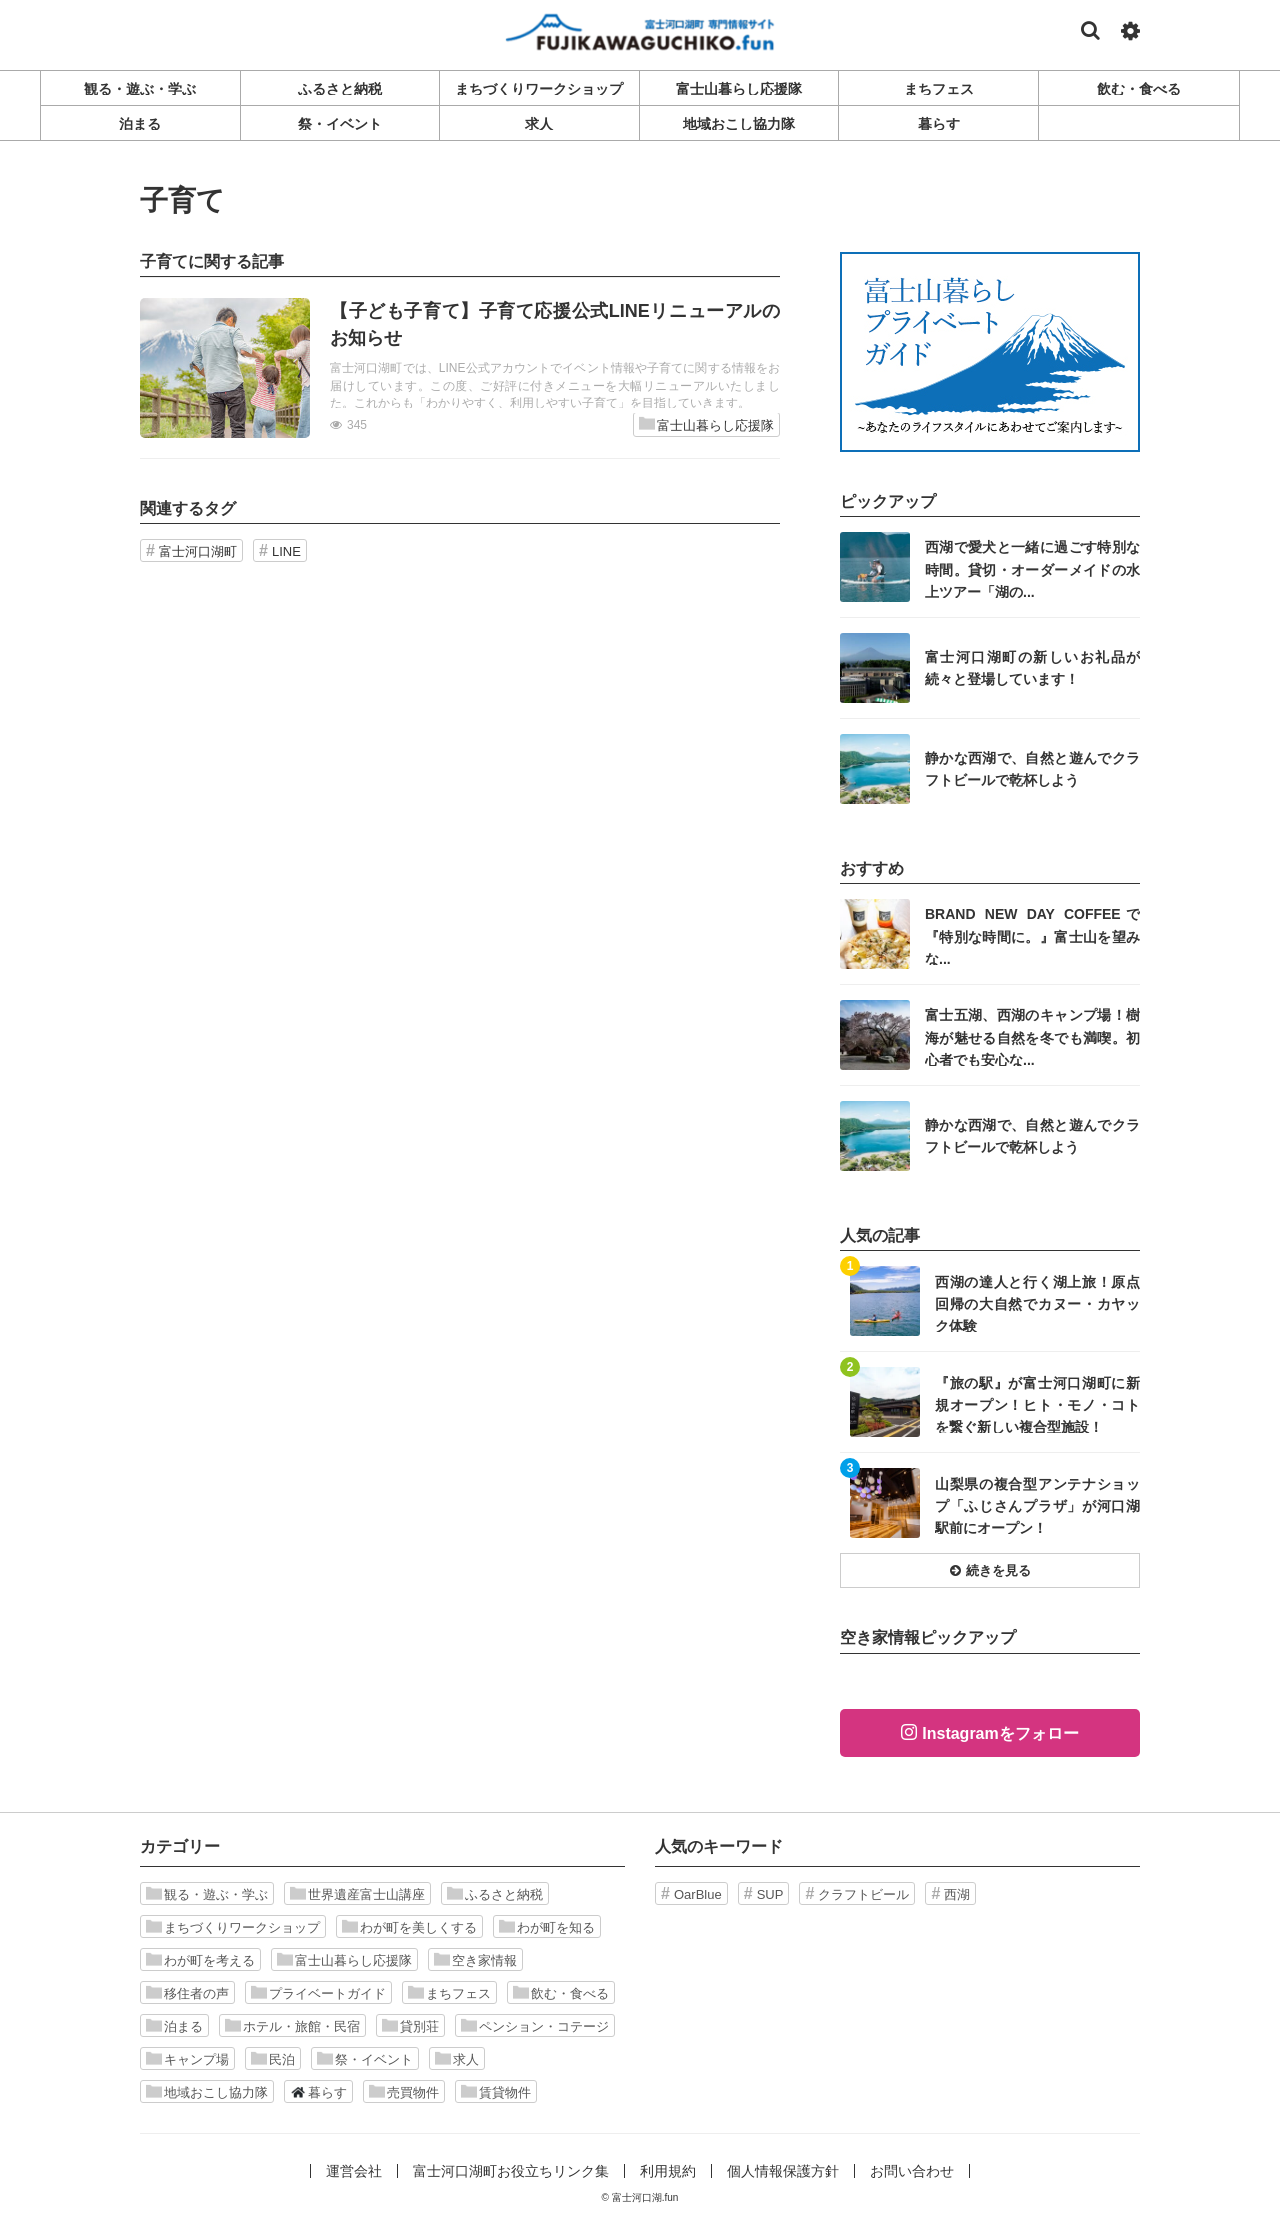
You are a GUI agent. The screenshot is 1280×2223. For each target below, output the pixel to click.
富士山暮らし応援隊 (706, 424)
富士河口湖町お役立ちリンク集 (511, 2171)
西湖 (957, 1894)
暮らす (318, 2092)
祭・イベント (365, 2059)
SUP (770, 1894)
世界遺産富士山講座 (357, 1894)
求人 (457, 2059)
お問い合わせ (912, 2171)
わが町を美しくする (409, 1927)
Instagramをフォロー (1000, 1733)
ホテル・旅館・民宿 (292, 2026)
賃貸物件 (496, 2092)
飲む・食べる (561, 1993)
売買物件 (404, 2092)
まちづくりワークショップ (233, 1927)
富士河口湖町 (198, 551)
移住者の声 (187, 1993)
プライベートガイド (318, 1993)
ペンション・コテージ (535, 2026)
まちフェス (449, 1993)
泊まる (174, 2026)
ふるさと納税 (495, 1894)
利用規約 (668, 2171)
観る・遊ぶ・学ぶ (207, 1894)
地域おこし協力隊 (207, 2092)
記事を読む (460, 368)
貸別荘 (410, 2026)
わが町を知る (547, 1927)
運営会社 (354, 2171)
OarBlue (698, 1894)
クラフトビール (863, 1894)
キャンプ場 (187, 2059)
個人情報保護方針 (783, 2171)
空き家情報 (475, 1960)
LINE (286, 551)
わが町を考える (200, 1960)
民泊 (273, 2059)
